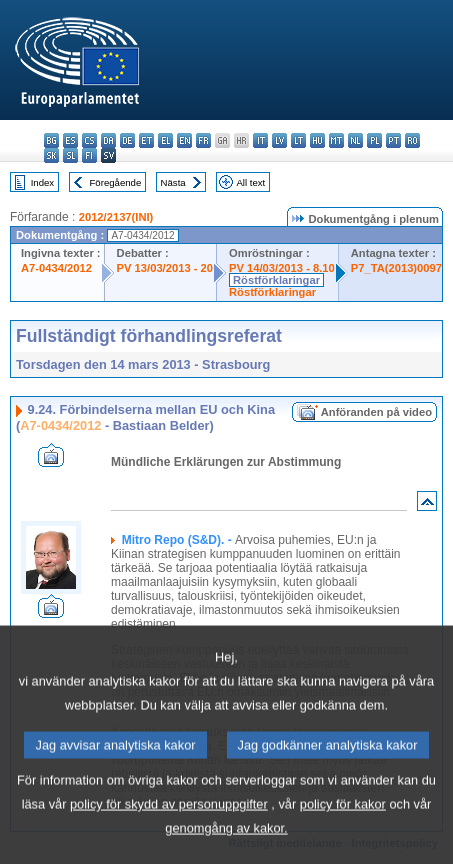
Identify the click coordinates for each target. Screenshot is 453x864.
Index (42, 182)
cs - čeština (89, 140)
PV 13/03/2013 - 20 (165, 268)
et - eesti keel (146, 140)
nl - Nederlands (355, 140)
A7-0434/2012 (56, 268)
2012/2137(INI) (116, 217)
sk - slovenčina (51, 155)
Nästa (173, 182)
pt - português (393, 140)
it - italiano (260, 140)
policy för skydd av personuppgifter (169, 837)
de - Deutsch (127, 140)
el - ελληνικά (165, 140)
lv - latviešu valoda (279, 140)
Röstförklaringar (276, 280)
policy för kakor (343, 837)
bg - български (51, 140)
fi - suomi (89, 155)
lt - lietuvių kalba (298, 140)
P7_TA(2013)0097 (396, 268)
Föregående (116, 182)
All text (250, 182)
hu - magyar (317, 140)
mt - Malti (336, 140)
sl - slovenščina (70, 155)
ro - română (412, 140)
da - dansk (108, 140)
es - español (70, 140)
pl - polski (374, 140)
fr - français (203, 140)
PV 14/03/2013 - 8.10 (282, 268)
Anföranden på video (376, 412)
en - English (184, 140)
